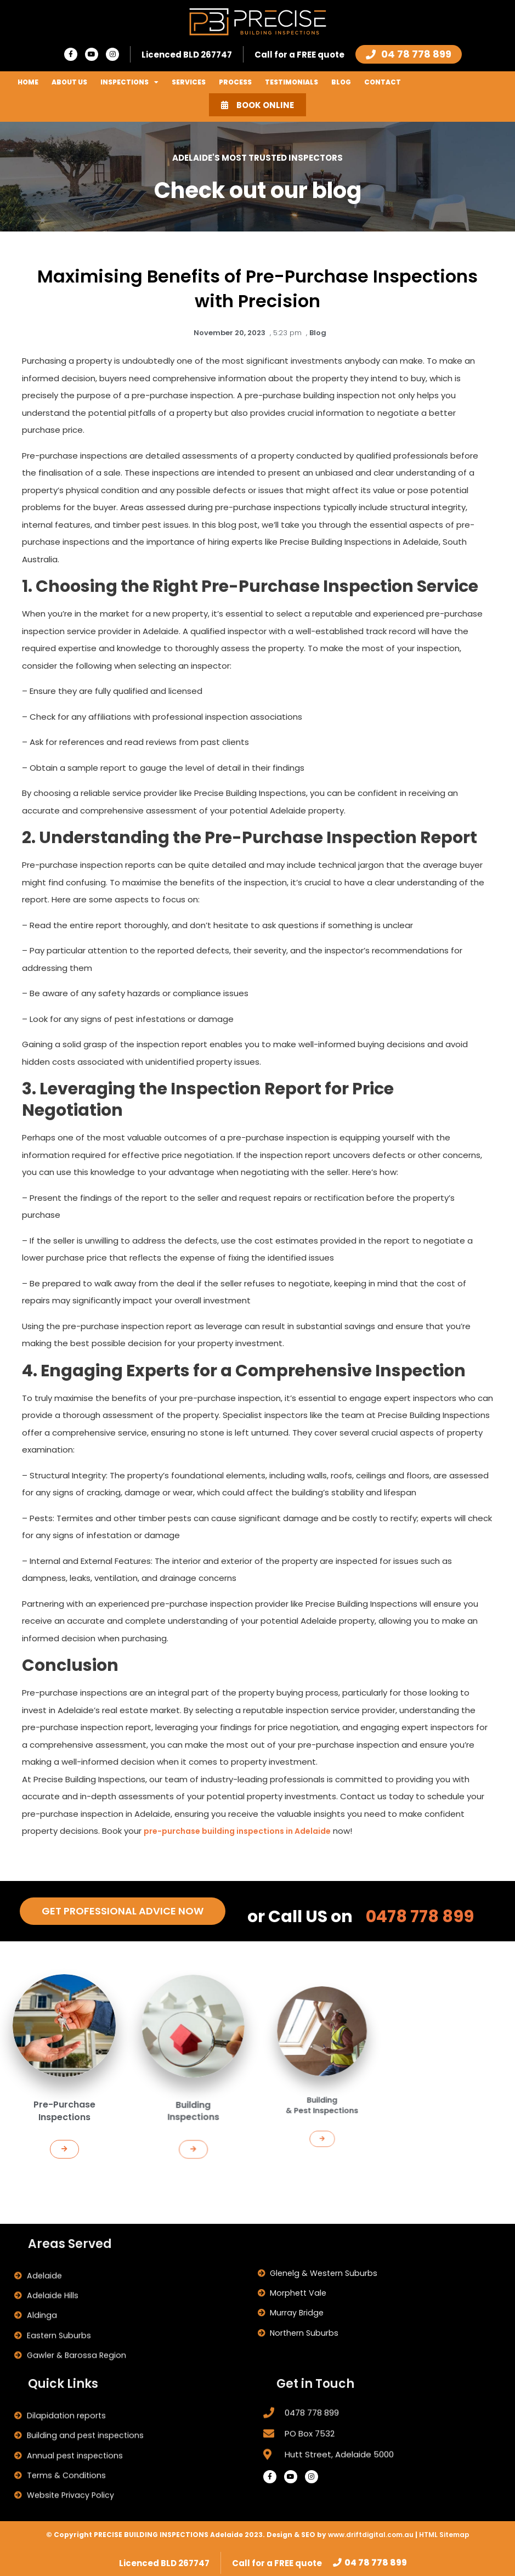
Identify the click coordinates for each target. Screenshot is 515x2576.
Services (189, 82)
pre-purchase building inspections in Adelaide (246, 1827)
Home (28, 82)
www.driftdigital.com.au (371, 2533)
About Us (69, 82)
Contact (382, 82)
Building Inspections (193, 2076)
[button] (65, 2118)
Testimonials (291, 82)
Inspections (129, 82)
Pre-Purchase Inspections (64, 2092)
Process (235, 82)
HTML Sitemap (444, 2533)
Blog (341, 82)
